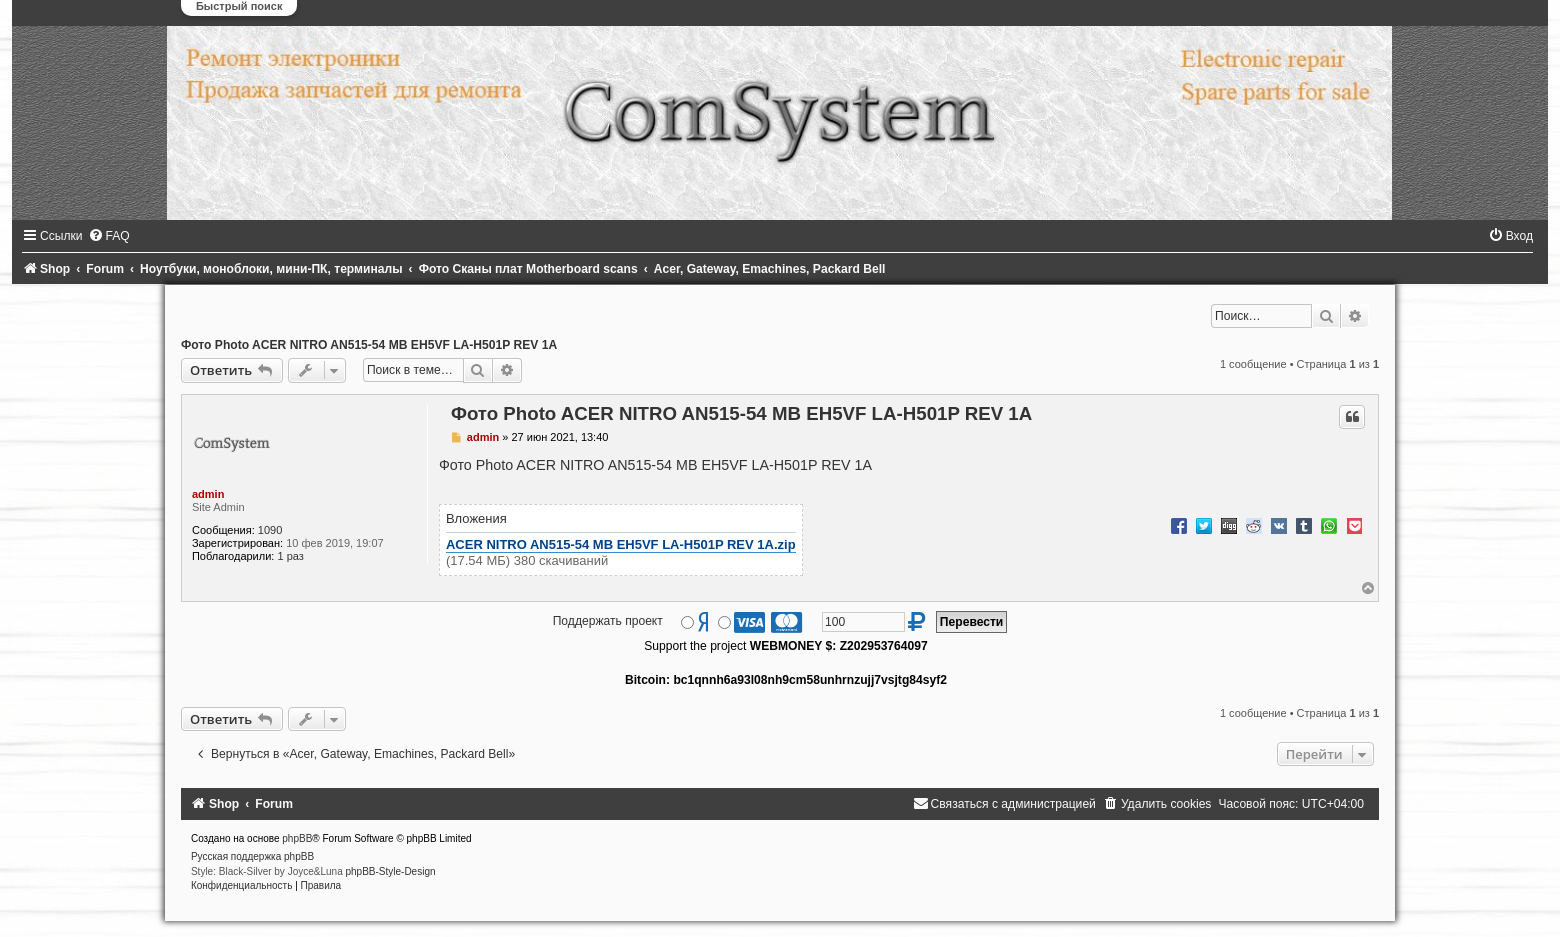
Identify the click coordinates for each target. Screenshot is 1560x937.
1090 (270, 530)
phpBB (297, 838)
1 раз (290, 556)
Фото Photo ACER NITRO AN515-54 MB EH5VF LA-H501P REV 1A (369, 345)
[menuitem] (109, 236)
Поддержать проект (608, 621)
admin (208, 494)
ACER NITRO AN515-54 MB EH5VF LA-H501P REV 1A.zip (621, 544)
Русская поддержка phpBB (252, 856)
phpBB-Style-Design (390, 871)
